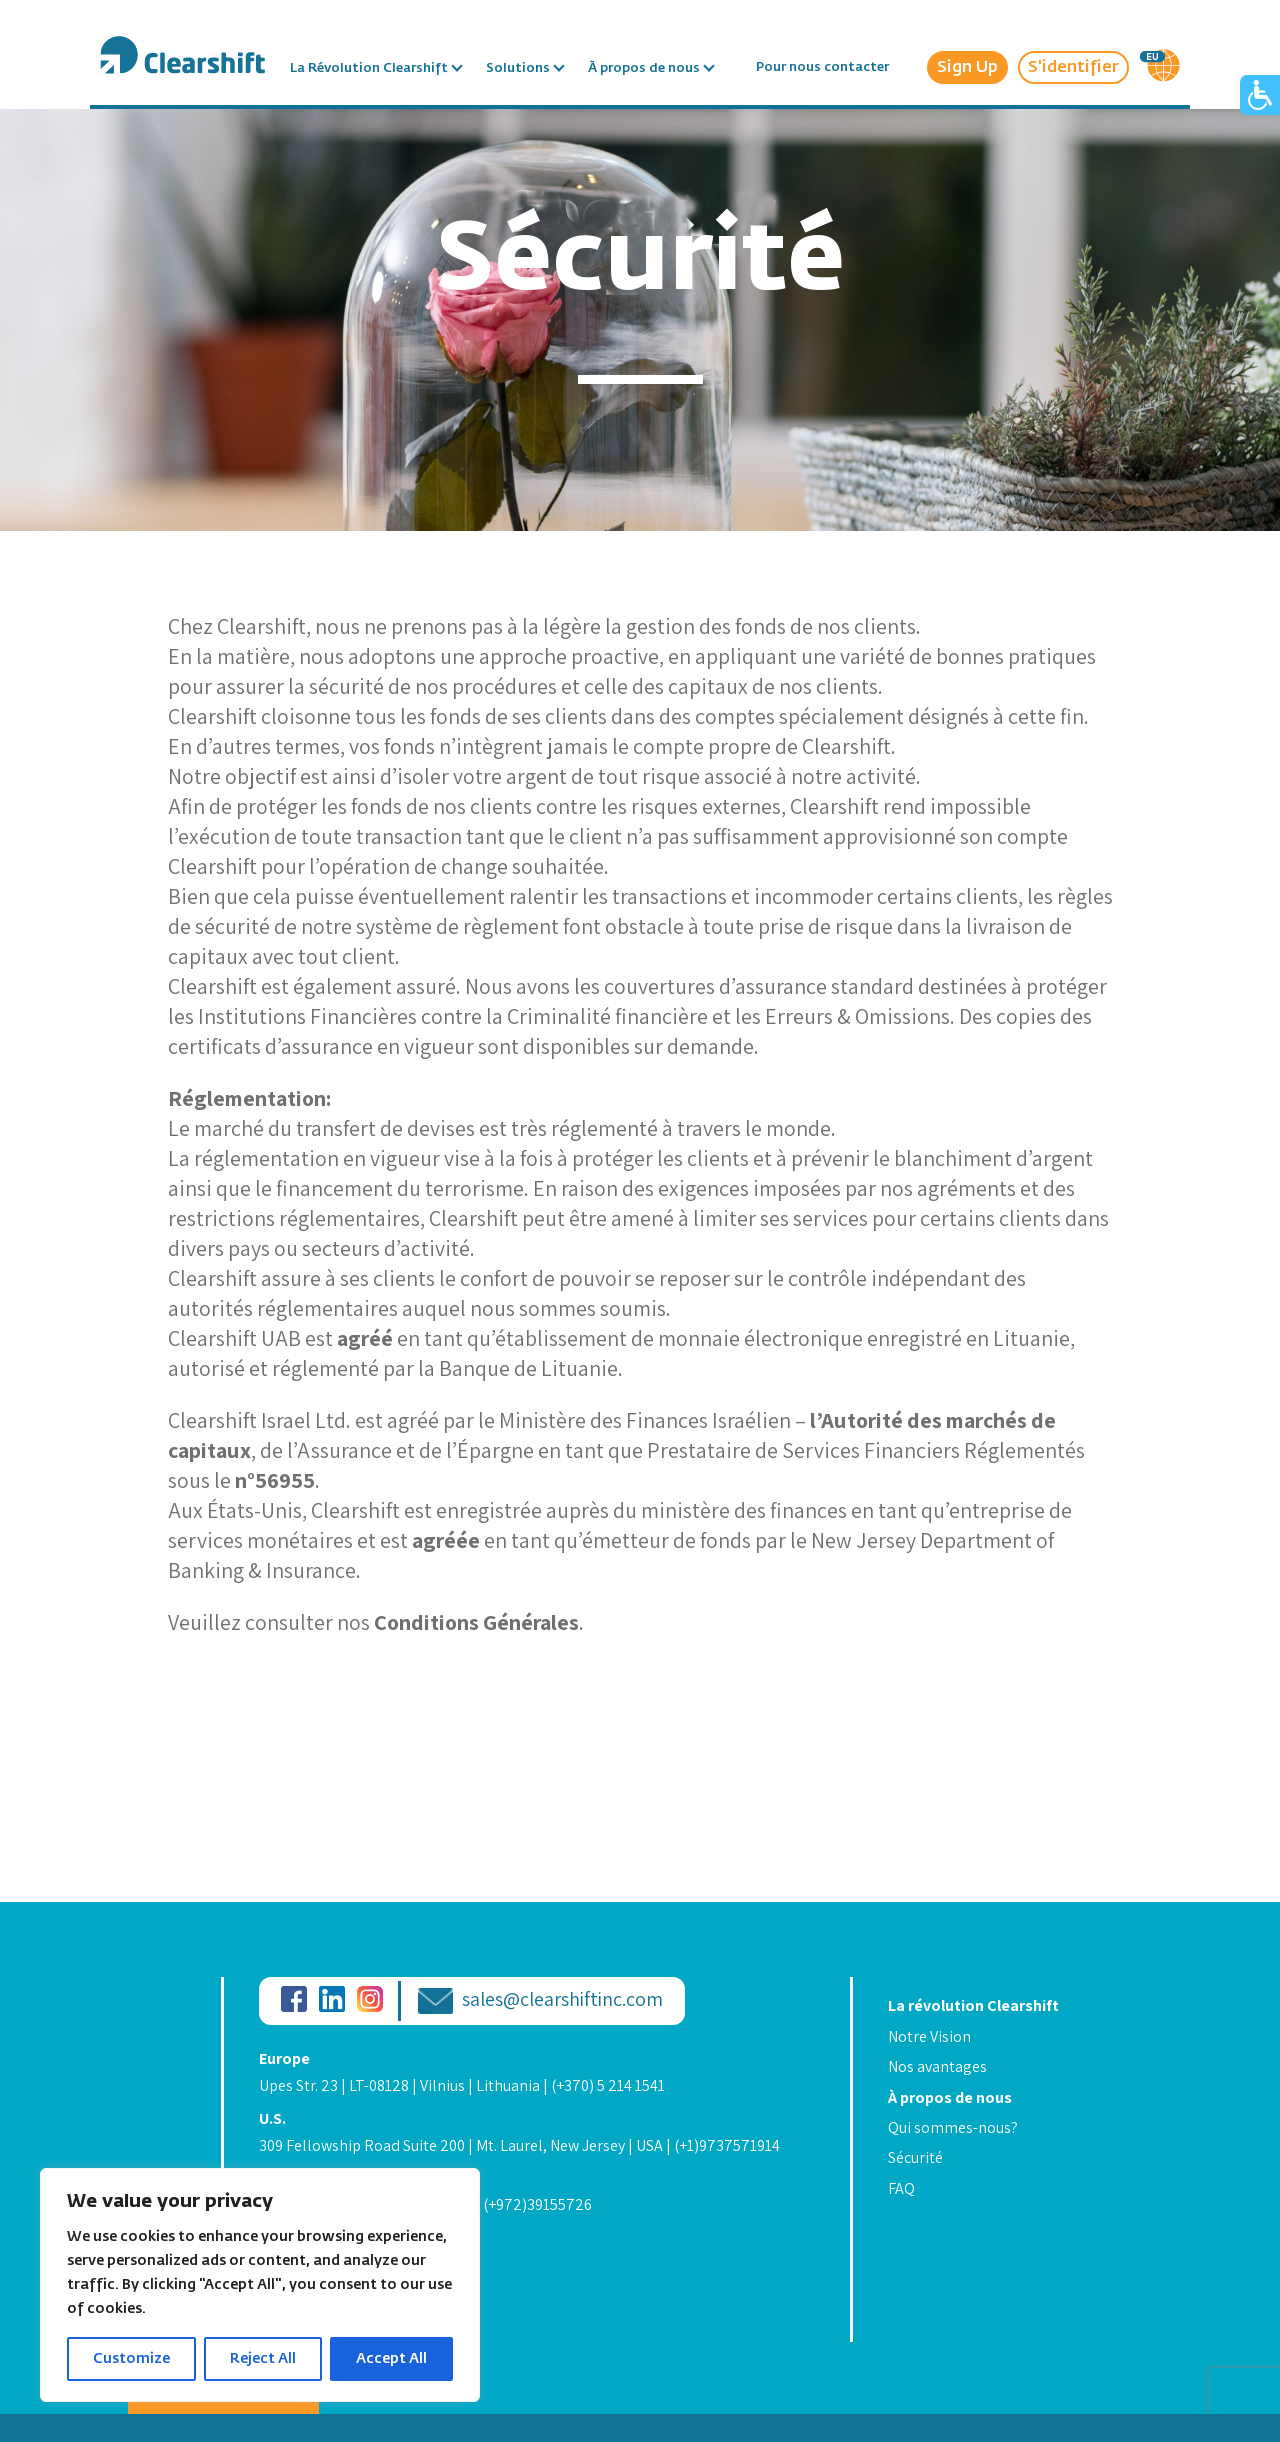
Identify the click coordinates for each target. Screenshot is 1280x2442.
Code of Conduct (315, 2309)
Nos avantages (937, 2066)
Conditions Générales (476, 1622)
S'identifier (1073, 67)
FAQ (901, 2188)
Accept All (391, 2358)
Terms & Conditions (326, 2239)
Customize (131, 2358)
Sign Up (967, 67)
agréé (365, 1338)
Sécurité (915, 2157)
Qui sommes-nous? (953, 2127)
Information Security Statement (367, 2286)
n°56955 (275, 1480)
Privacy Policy (306, 2262)
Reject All (263, 2358)
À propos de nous (644, 67)
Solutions (518, 67)
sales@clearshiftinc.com (562, 2000)
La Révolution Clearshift (369, 67)
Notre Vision (929, 2036)
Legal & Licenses (315, 2332)
